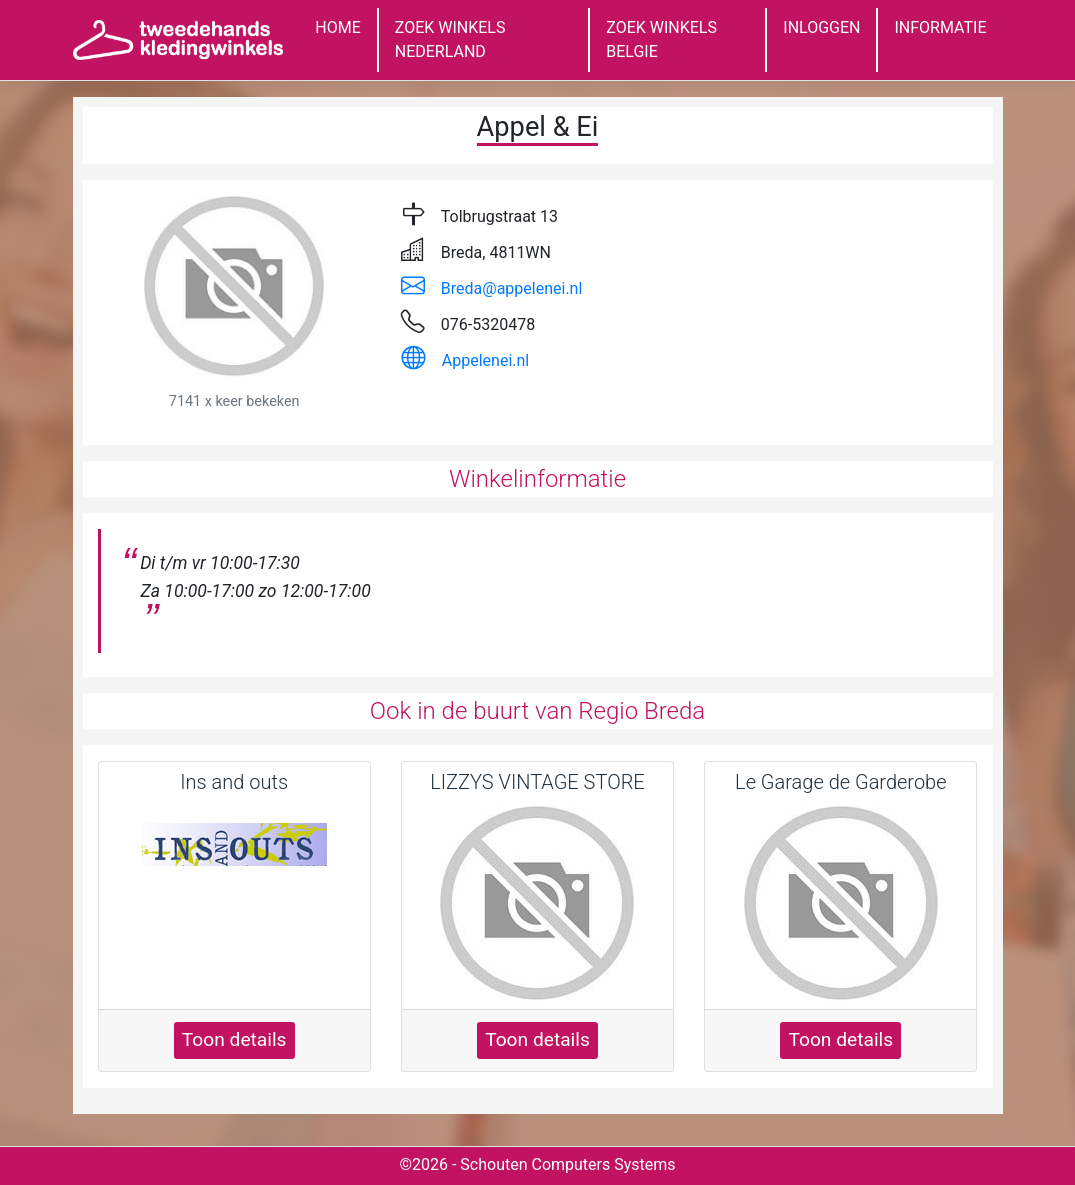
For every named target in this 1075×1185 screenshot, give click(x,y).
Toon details (234, 1039)
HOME (337, 27)
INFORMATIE (940, 27)
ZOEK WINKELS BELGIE (661, 39)
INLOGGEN (821, 27)
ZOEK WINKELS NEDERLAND (450, 39)
